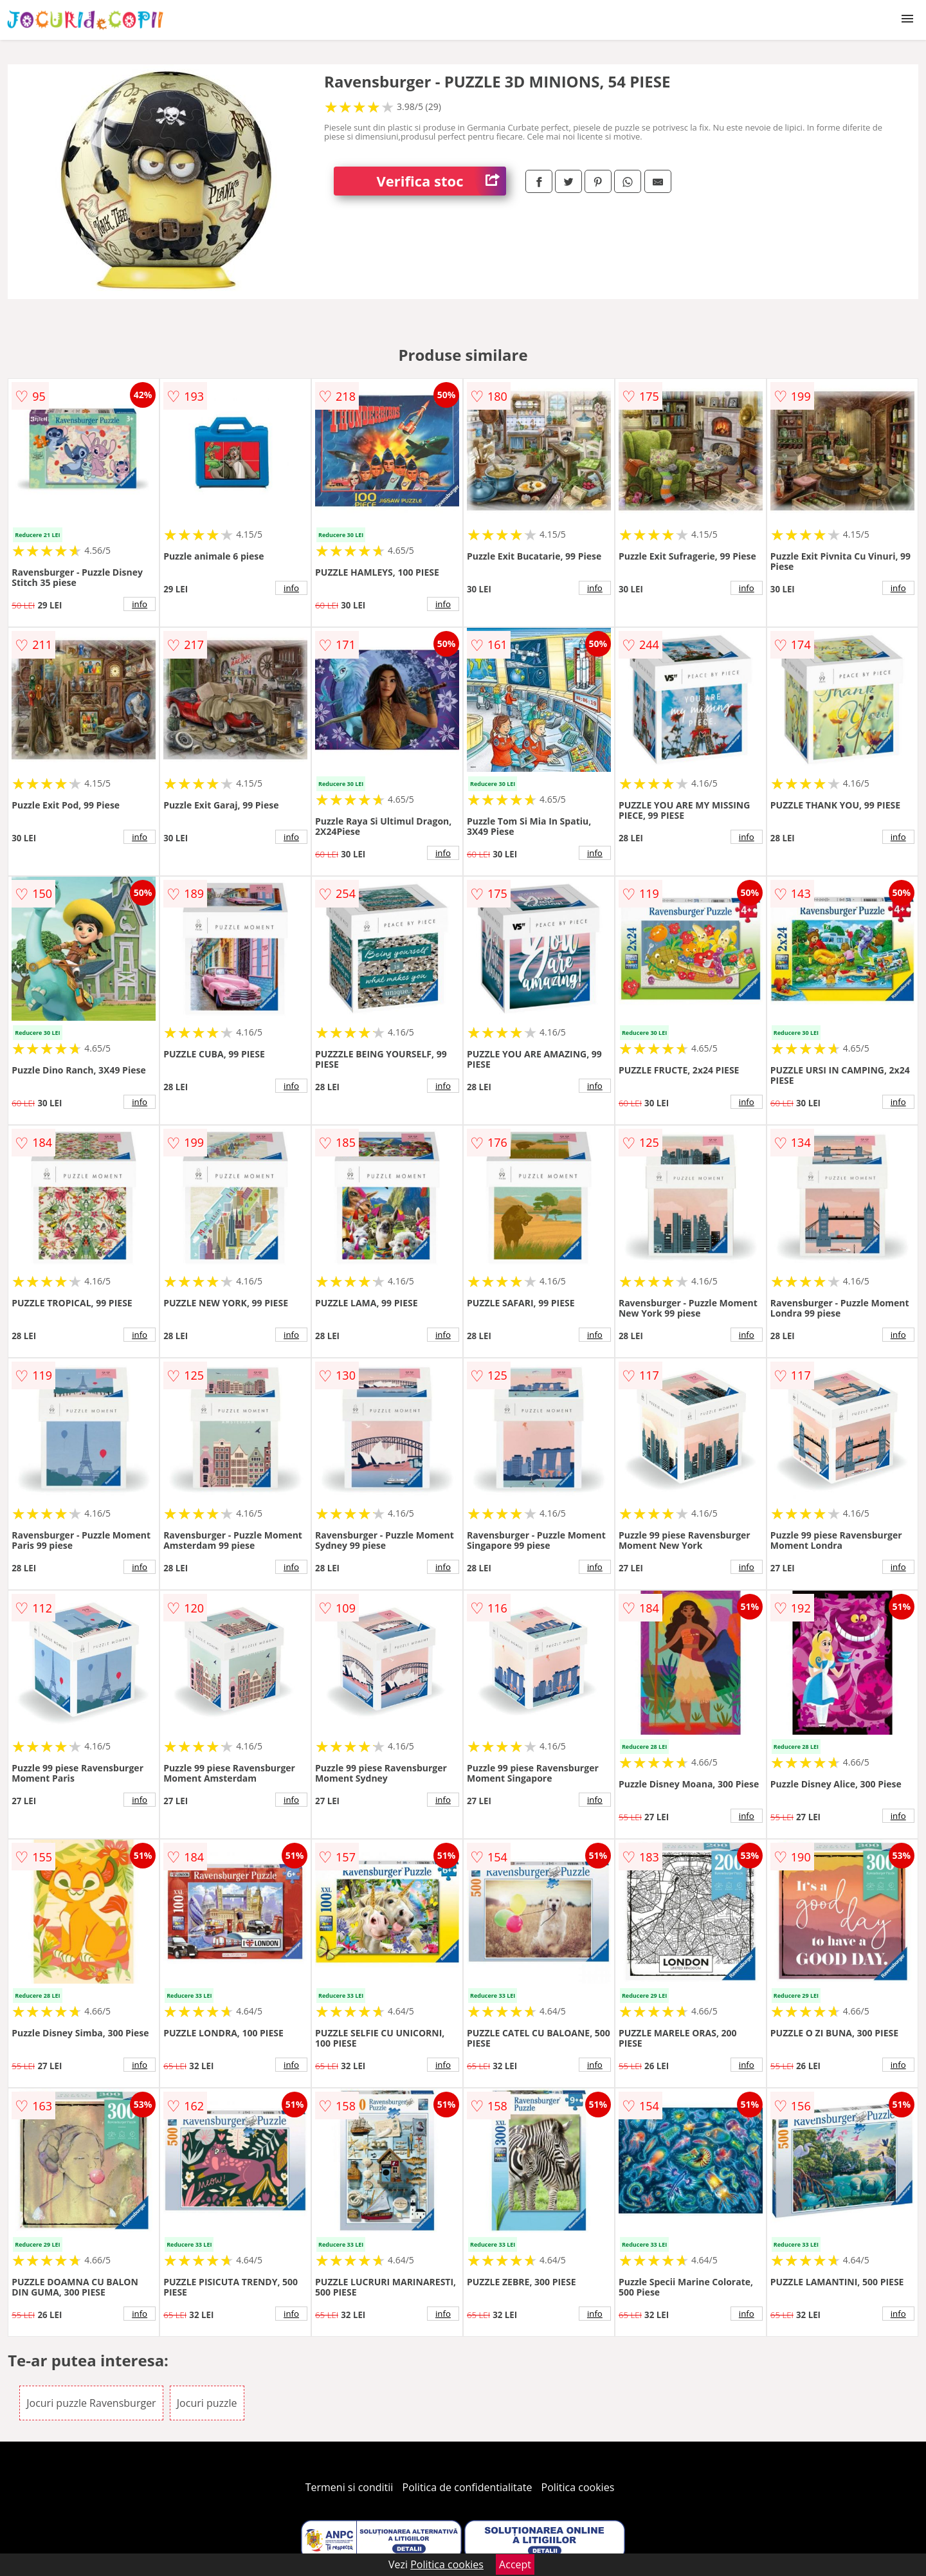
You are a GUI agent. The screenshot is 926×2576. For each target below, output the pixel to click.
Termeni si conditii (349, 2487)
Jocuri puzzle (207, 2403)
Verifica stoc (441, 181)
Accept (515, 2564)
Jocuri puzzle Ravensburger (91, 2403)
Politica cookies (578, 2487)
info (139, 604)
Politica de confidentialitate (467, 2487)
